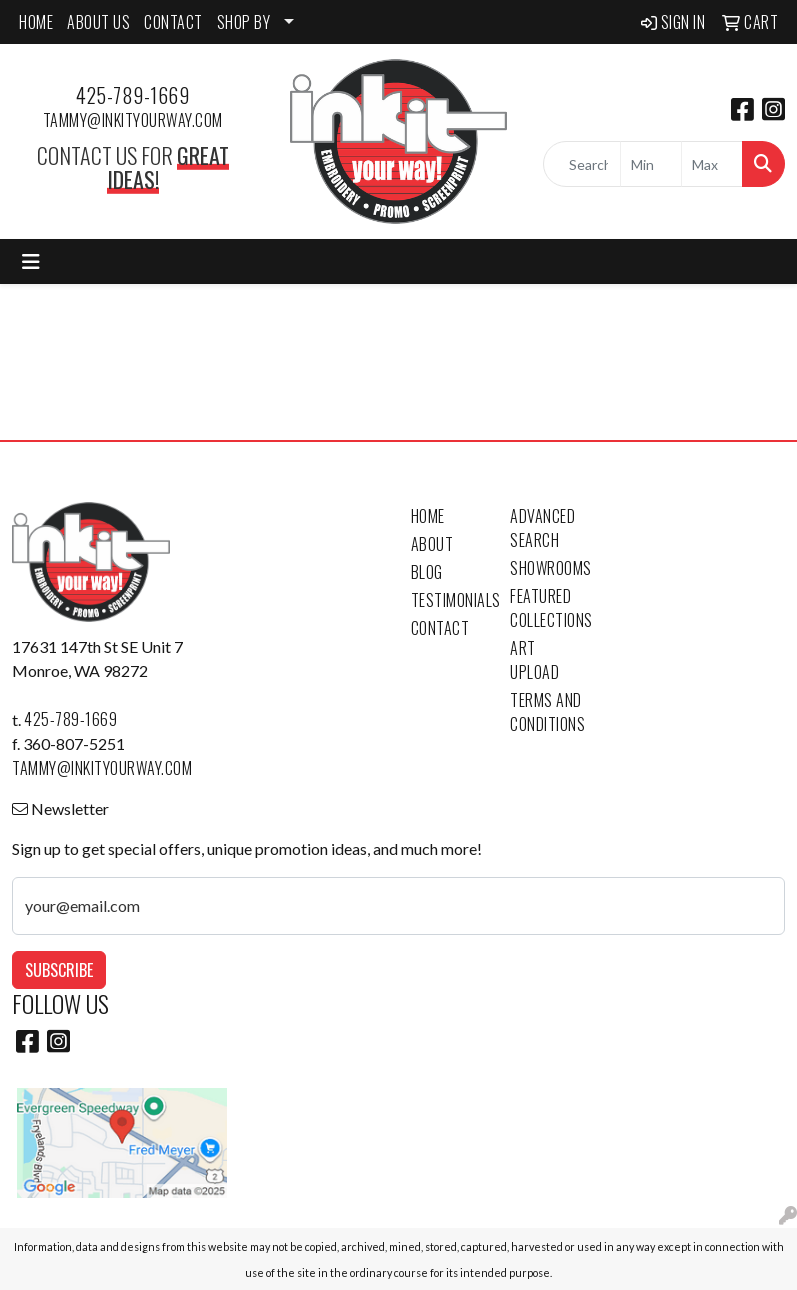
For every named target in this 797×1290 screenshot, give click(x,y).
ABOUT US (98, 22)
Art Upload (534, 660)
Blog (427, 572)
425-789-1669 (132, 95)
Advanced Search (542, 528)
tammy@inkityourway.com (133, 120)
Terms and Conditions (547, 712)
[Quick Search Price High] (712, 164)
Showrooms (548, 568)
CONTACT (173, 22)
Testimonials (449, 600)
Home (428, 516)
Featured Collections (548, 608)
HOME (36, 22)
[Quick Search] (581, 164)
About (432, 544)
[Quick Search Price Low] (651, 164)
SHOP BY (244, 22)
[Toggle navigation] (31, 261)
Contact (440, 628)
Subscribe (59, 970)
